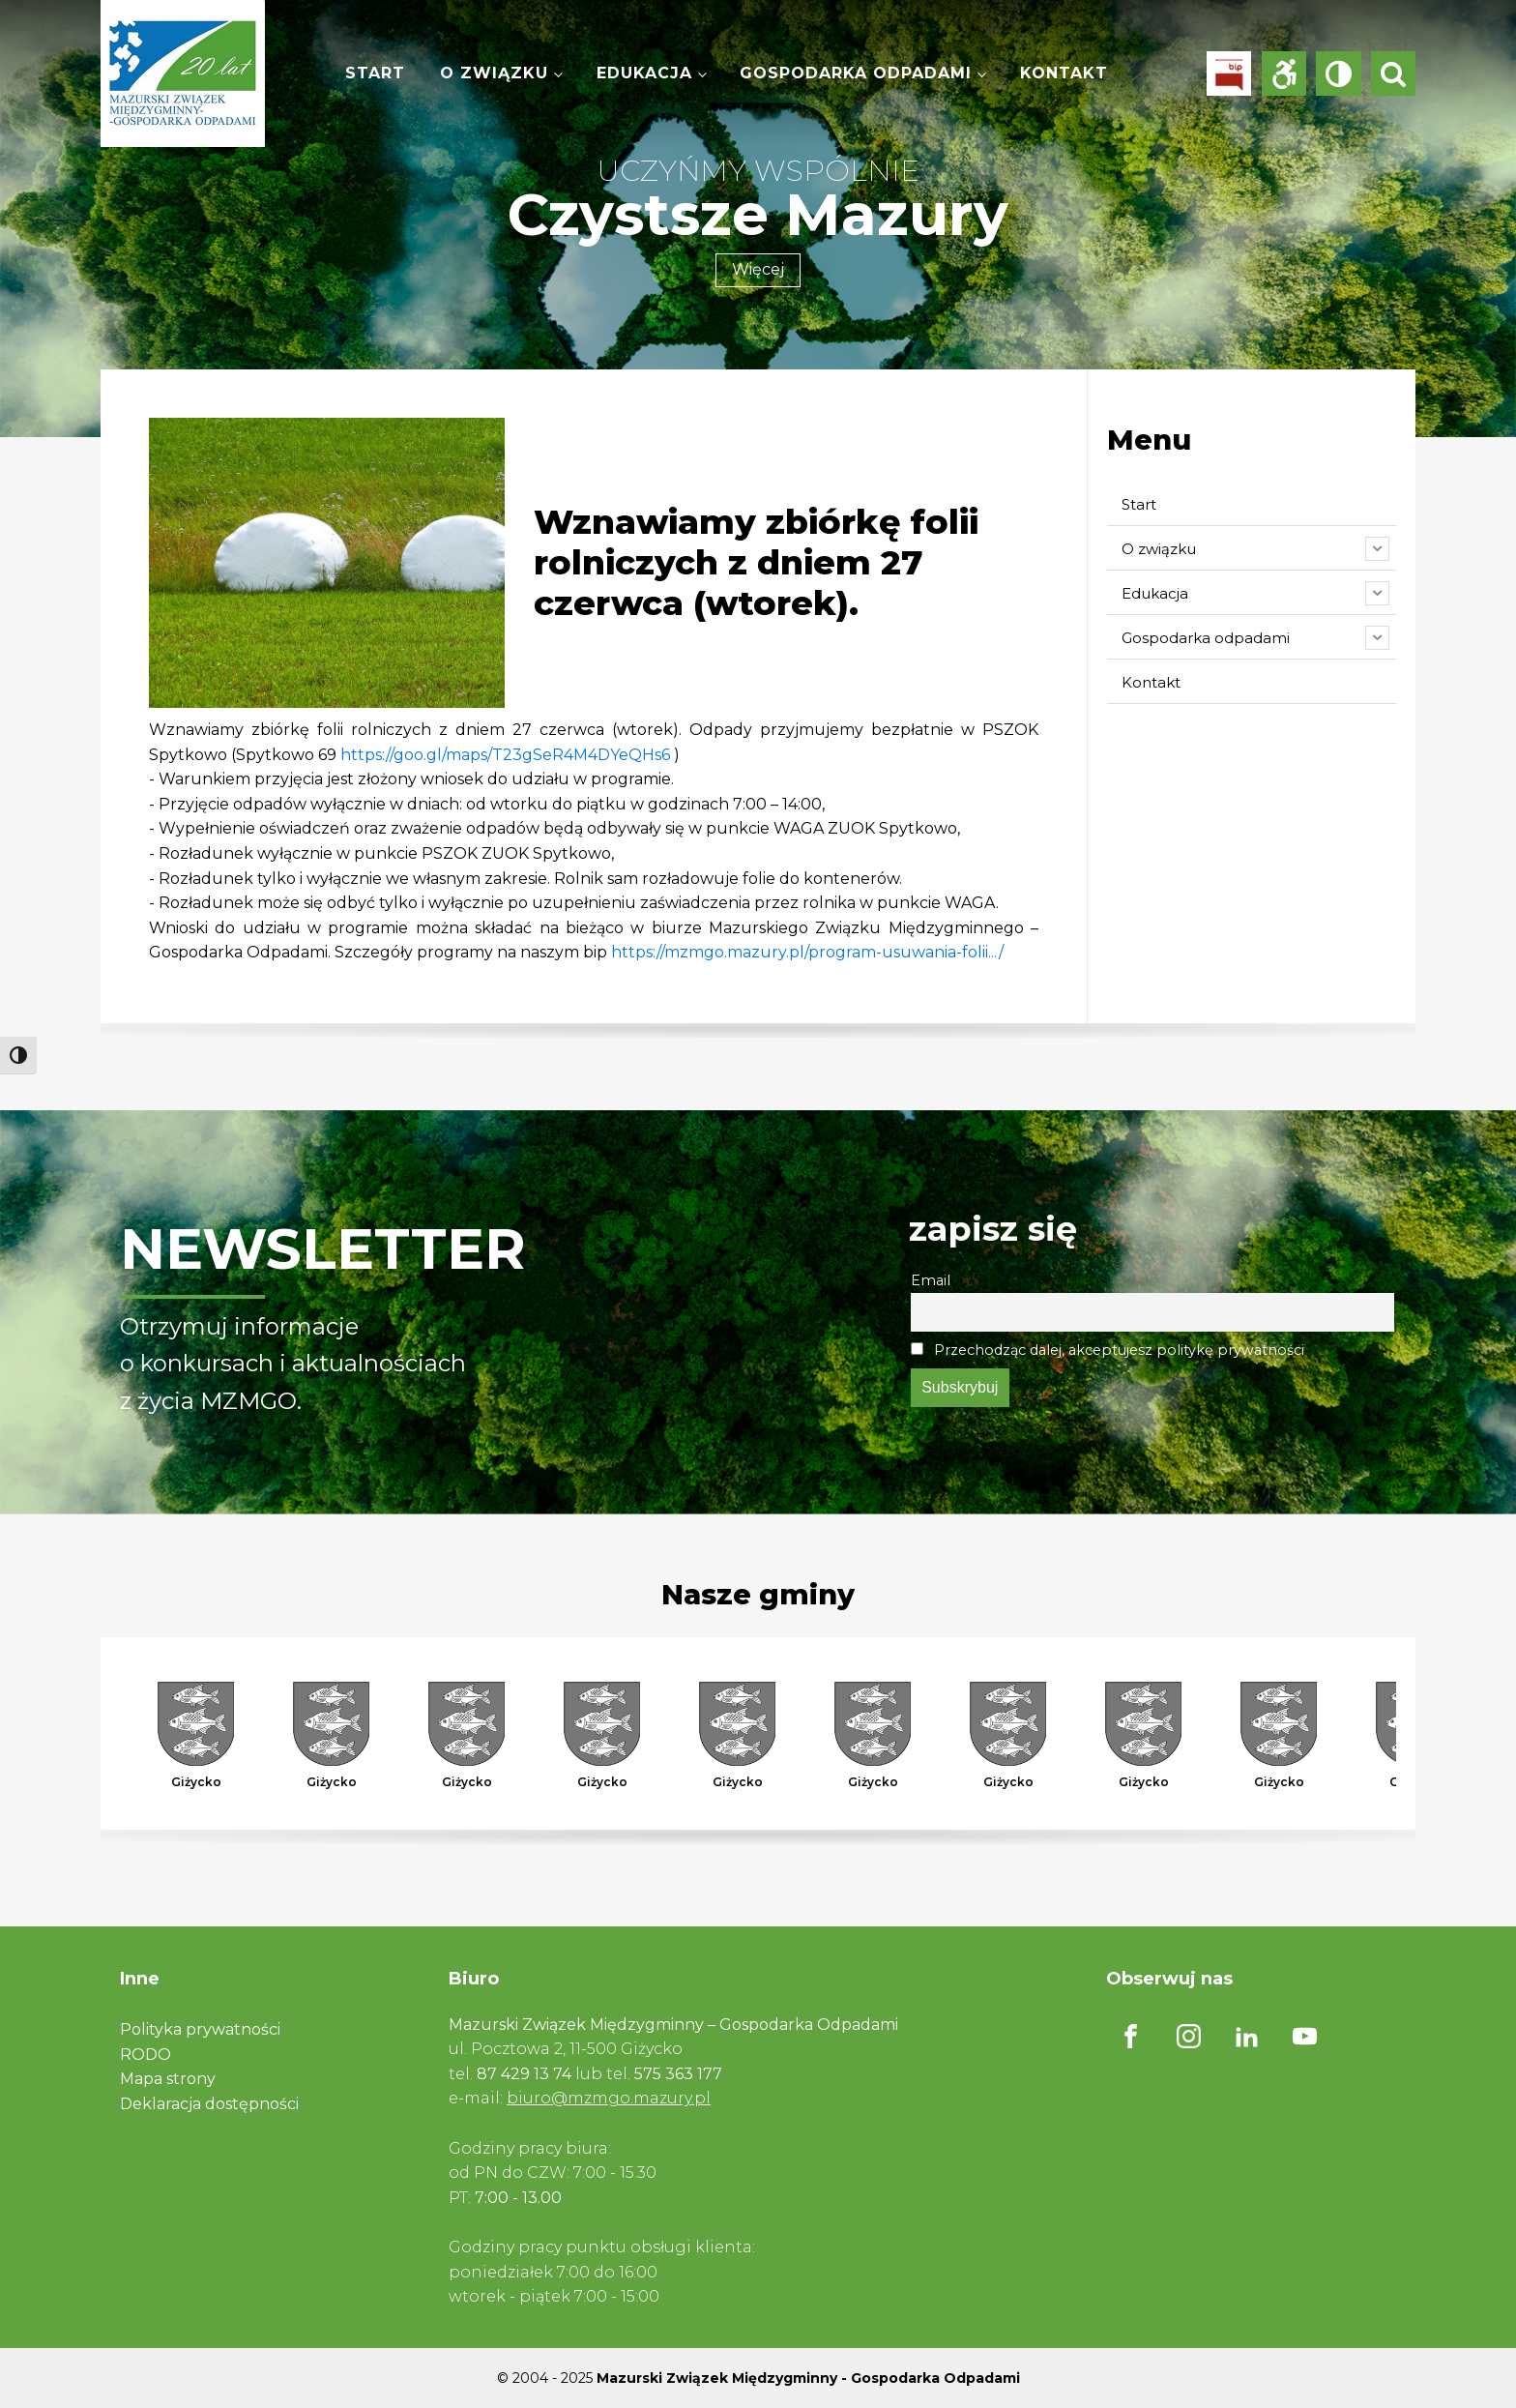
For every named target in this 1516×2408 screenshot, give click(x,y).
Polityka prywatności (200, 2029)
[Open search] (1393, 73)
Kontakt (1064, 73)
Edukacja (644, 73)
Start (375, 73)
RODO (145, 2054)
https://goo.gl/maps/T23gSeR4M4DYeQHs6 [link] (505, 755)
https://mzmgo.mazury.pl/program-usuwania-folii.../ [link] (807, 952)
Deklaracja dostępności (209, 2104)
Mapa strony (168, 2079)
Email (930, 1280)
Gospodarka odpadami (856, 73)
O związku (494, 73)
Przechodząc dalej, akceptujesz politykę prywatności (1107, 1350)
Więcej (758, 269)
